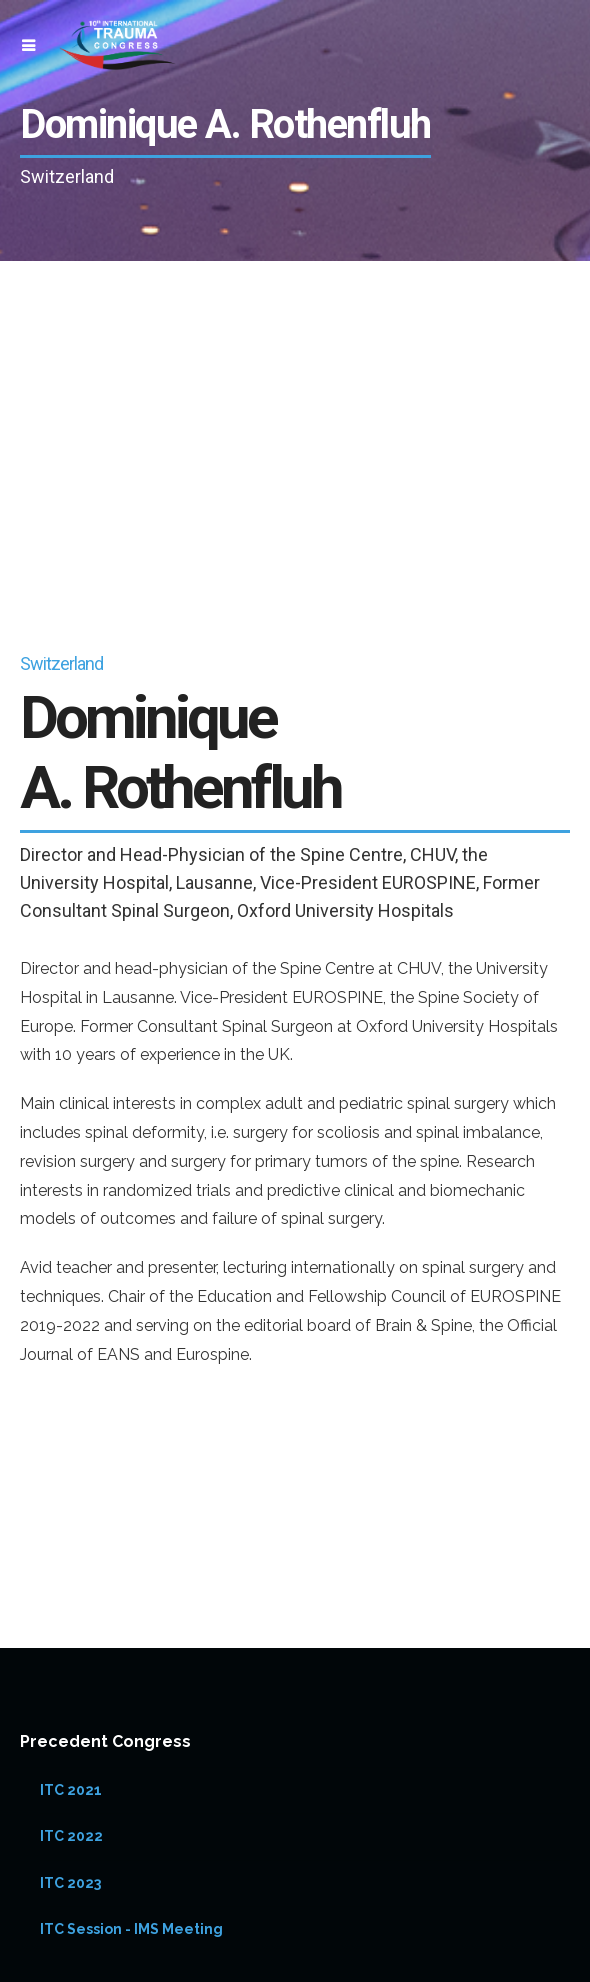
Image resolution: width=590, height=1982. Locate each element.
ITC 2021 (71, 1790)
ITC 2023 (70, 1883)
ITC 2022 (71, 1836)
